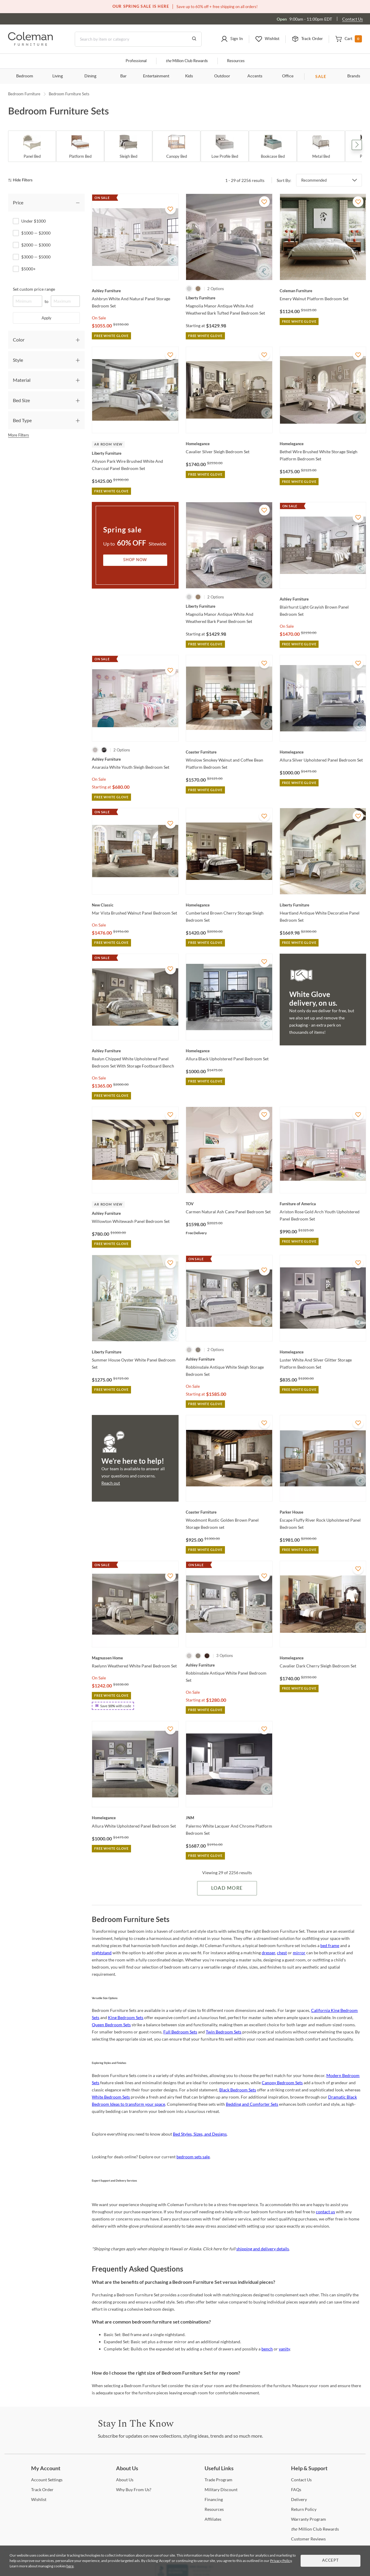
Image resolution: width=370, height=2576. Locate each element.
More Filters (18, 435)
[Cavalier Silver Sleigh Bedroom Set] (229, 443)
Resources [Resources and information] (236, 61)
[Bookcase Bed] (272, 146)
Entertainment (156, 76)
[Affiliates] (213, 2519)
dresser (268, 1952)
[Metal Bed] (321, 146)
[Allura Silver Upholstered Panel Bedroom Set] (323, 752)
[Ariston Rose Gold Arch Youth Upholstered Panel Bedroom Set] (323, 1203)
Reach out (110, 1482)
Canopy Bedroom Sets (282, 2082)
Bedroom (24, 76)
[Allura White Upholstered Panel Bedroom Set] (135, 1817)
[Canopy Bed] (176, 146)
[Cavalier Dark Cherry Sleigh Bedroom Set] (323, 1658)
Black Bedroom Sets (237, 2089)
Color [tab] (19, 339)
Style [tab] (18, 360)
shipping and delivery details (262, 2248)
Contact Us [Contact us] (352, 19)
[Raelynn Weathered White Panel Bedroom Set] (135, 1658)
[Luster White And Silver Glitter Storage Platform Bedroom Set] (323, 1352)
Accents (254, 76)
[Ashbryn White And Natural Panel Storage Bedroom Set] (135, 290)
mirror (299, 1952)
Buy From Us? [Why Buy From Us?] (133, 2489)
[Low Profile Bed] (224, 146)
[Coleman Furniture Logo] (30, 44)
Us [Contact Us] (301, 2479)
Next (357, 145)
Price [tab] (18, 202)
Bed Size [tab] (21, 400)
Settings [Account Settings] (47, 2479)
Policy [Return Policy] (303, 2509)
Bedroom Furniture (24, 93)
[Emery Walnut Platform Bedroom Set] (323, 290)
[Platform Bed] (80, 146)
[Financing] (214, 2499)
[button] (232, 39)
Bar (123, 76)
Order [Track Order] (42, 2489)
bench (267, 2348)
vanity (284, 2348)
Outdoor (222, 76)
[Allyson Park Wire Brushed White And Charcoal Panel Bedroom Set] (135, 453)
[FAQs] (296, 2489)
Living (57, 76)
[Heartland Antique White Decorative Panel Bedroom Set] (323, 905)
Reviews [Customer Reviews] (308, 2538)
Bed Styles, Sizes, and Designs (200, 2134)
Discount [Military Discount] (221, 2489)
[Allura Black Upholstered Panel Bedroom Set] (229, 1050)
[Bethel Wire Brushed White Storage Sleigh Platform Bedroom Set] (323, 443)
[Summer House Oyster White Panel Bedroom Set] (135, 1352)
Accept (330, 2561)
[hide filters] (22, 180)
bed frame (329, 1945)
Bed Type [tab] (22, 420)
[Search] (138, 39)
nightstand (102, 1952)
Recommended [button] (314, 180)
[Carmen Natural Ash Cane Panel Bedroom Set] (229, 1203)
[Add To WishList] (170, 209)
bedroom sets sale (193, 2156)
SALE (320, 76)
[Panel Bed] (32, 146)
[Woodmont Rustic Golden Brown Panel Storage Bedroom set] (229, 1512)
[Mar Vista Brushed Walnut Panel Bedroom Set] (135, 905)
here (70, 2566)
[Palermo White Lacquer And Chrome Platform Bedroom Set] (229, 1817)
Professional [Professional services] (136, 61)
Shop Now (135, 560)
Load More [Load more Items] (227, 1888)
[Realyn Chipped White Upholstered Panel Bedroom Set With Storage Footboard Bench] (135, 1050)
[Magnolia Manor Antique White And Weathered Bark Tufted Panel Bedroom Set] (229, 298)
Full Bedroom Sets (180, 2031)
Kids (189, 76)
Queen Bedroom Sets (111, 2024)
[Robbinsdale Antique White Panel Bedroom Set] (229, 1665)
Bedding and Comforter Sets (252, 2104)
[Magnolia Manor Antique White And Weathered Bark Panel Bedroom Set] (229, 606)
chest (282, 1952)
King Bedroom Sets (125, 2017)
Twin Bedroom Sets (223, 2031)
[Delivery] (299, 2499)
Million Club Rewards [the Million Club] (187, 61)
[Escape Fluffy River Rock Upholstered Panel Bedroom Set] (323, 1512)
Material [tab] (22, 380)
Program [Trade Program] (218, 2479)
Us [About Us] (124, 2479)
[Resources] (214, 2509)
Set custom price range (34, 289)
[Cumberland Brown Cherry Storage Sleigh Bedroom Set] (229, 905)
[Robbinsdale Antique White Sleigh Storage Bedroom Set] (229, 1359)
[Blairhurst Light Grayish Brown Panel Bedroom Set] (323, 599)
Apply (46, 318)
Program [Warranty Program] (308, 2519)
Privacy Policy (281, 2560)
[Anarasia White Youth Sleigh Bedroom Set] (135, 759)
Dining (90, 76)
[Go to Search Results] (194, 39)
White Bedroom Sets (111, 2096)
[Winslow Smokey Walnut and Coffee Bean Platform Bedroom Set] (229, 752)
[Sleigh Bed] (128, 146)
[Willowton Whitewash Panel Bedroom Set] (135, 1213)
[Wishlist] (38, 2499)
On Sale (99, 317)
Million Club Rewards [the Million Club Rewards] (315, 2528)
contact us (325, 2211)
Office (287, 76)
